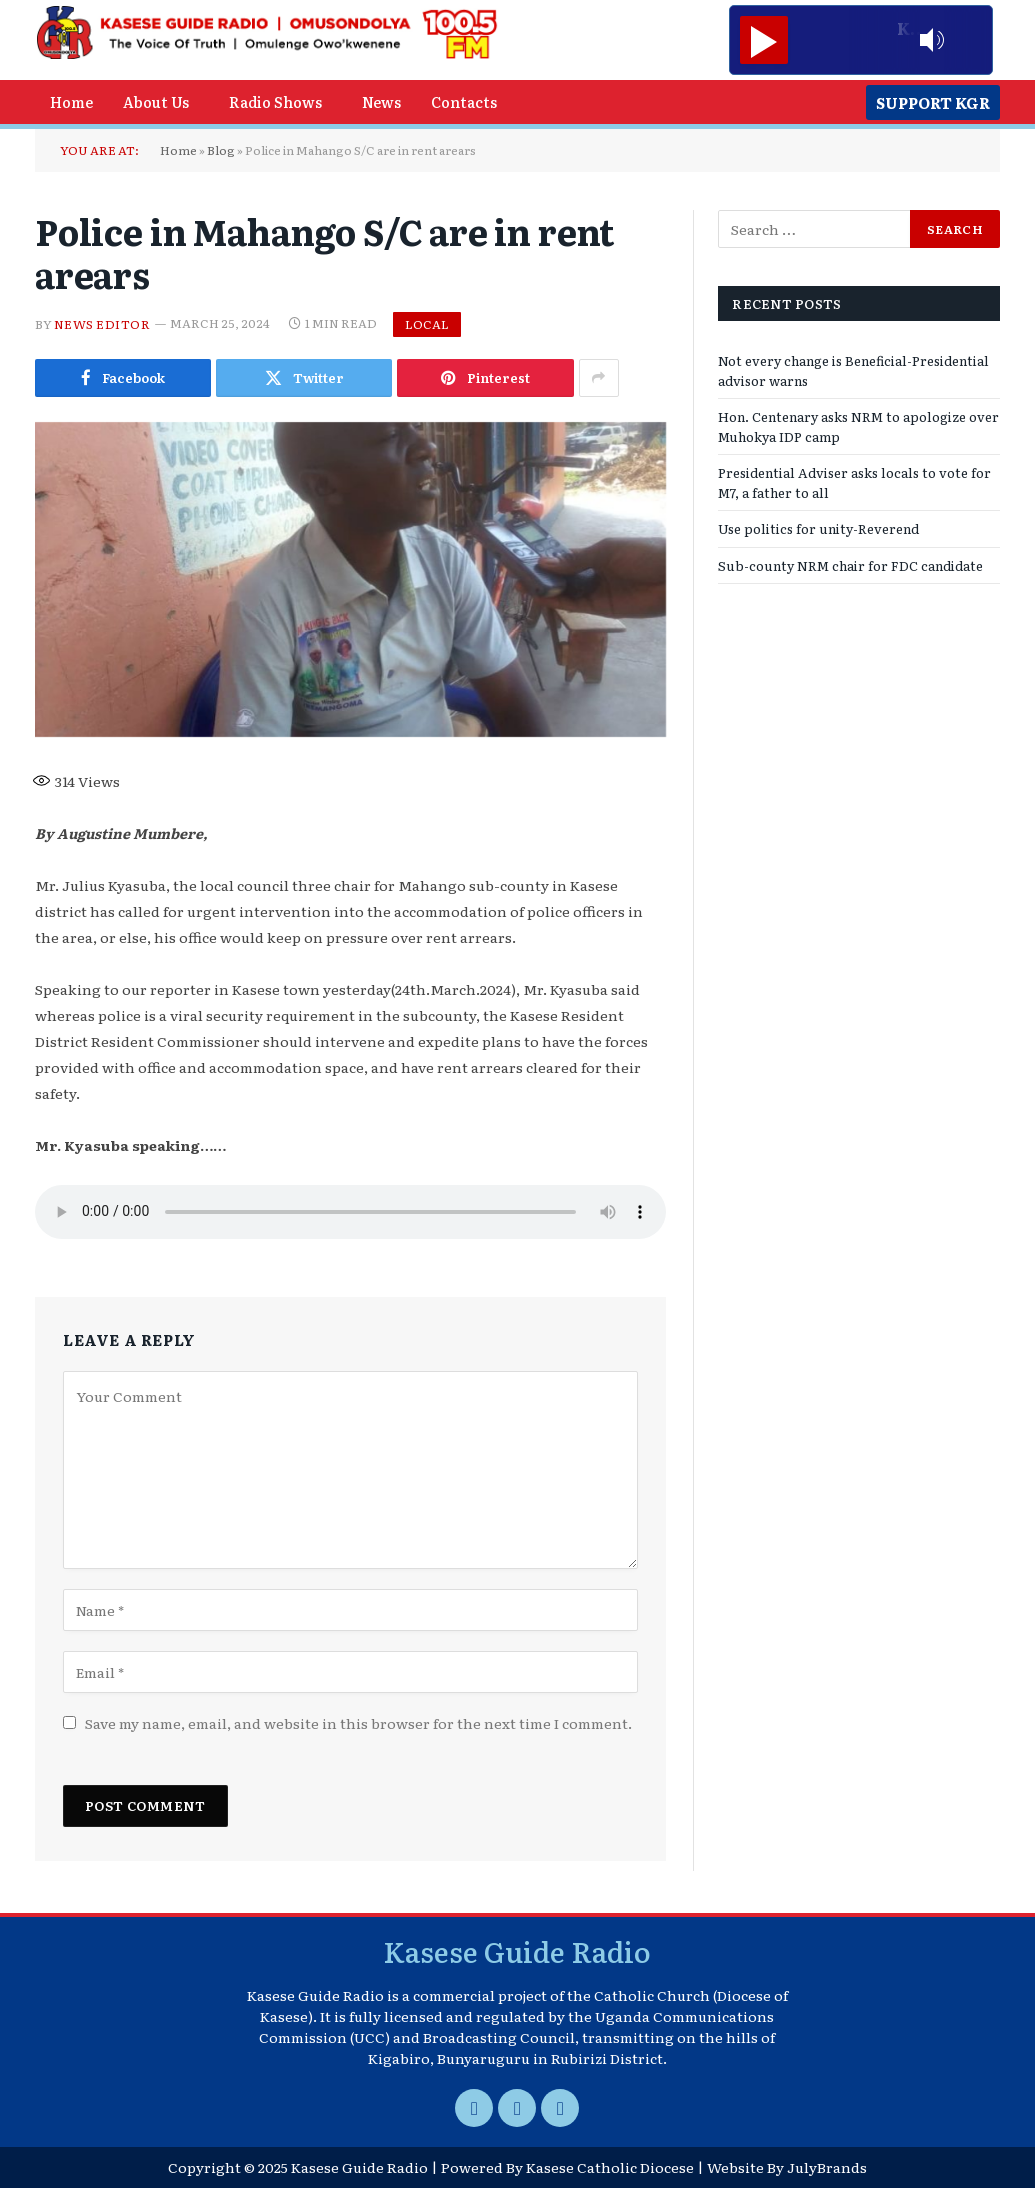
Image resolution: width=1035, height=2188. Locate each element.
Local (427, 324)
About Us (156, 101)
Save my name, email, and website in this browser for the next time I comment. (358, 1723)
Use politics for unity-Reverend (818, 528)
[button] (161, 102)
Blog (221, 150)
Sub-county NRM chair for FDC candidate (850, 565)
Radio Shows (275, 101)
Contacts (464, 101)
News (381, 101)
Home (71, 101)
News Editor (102, 323)
